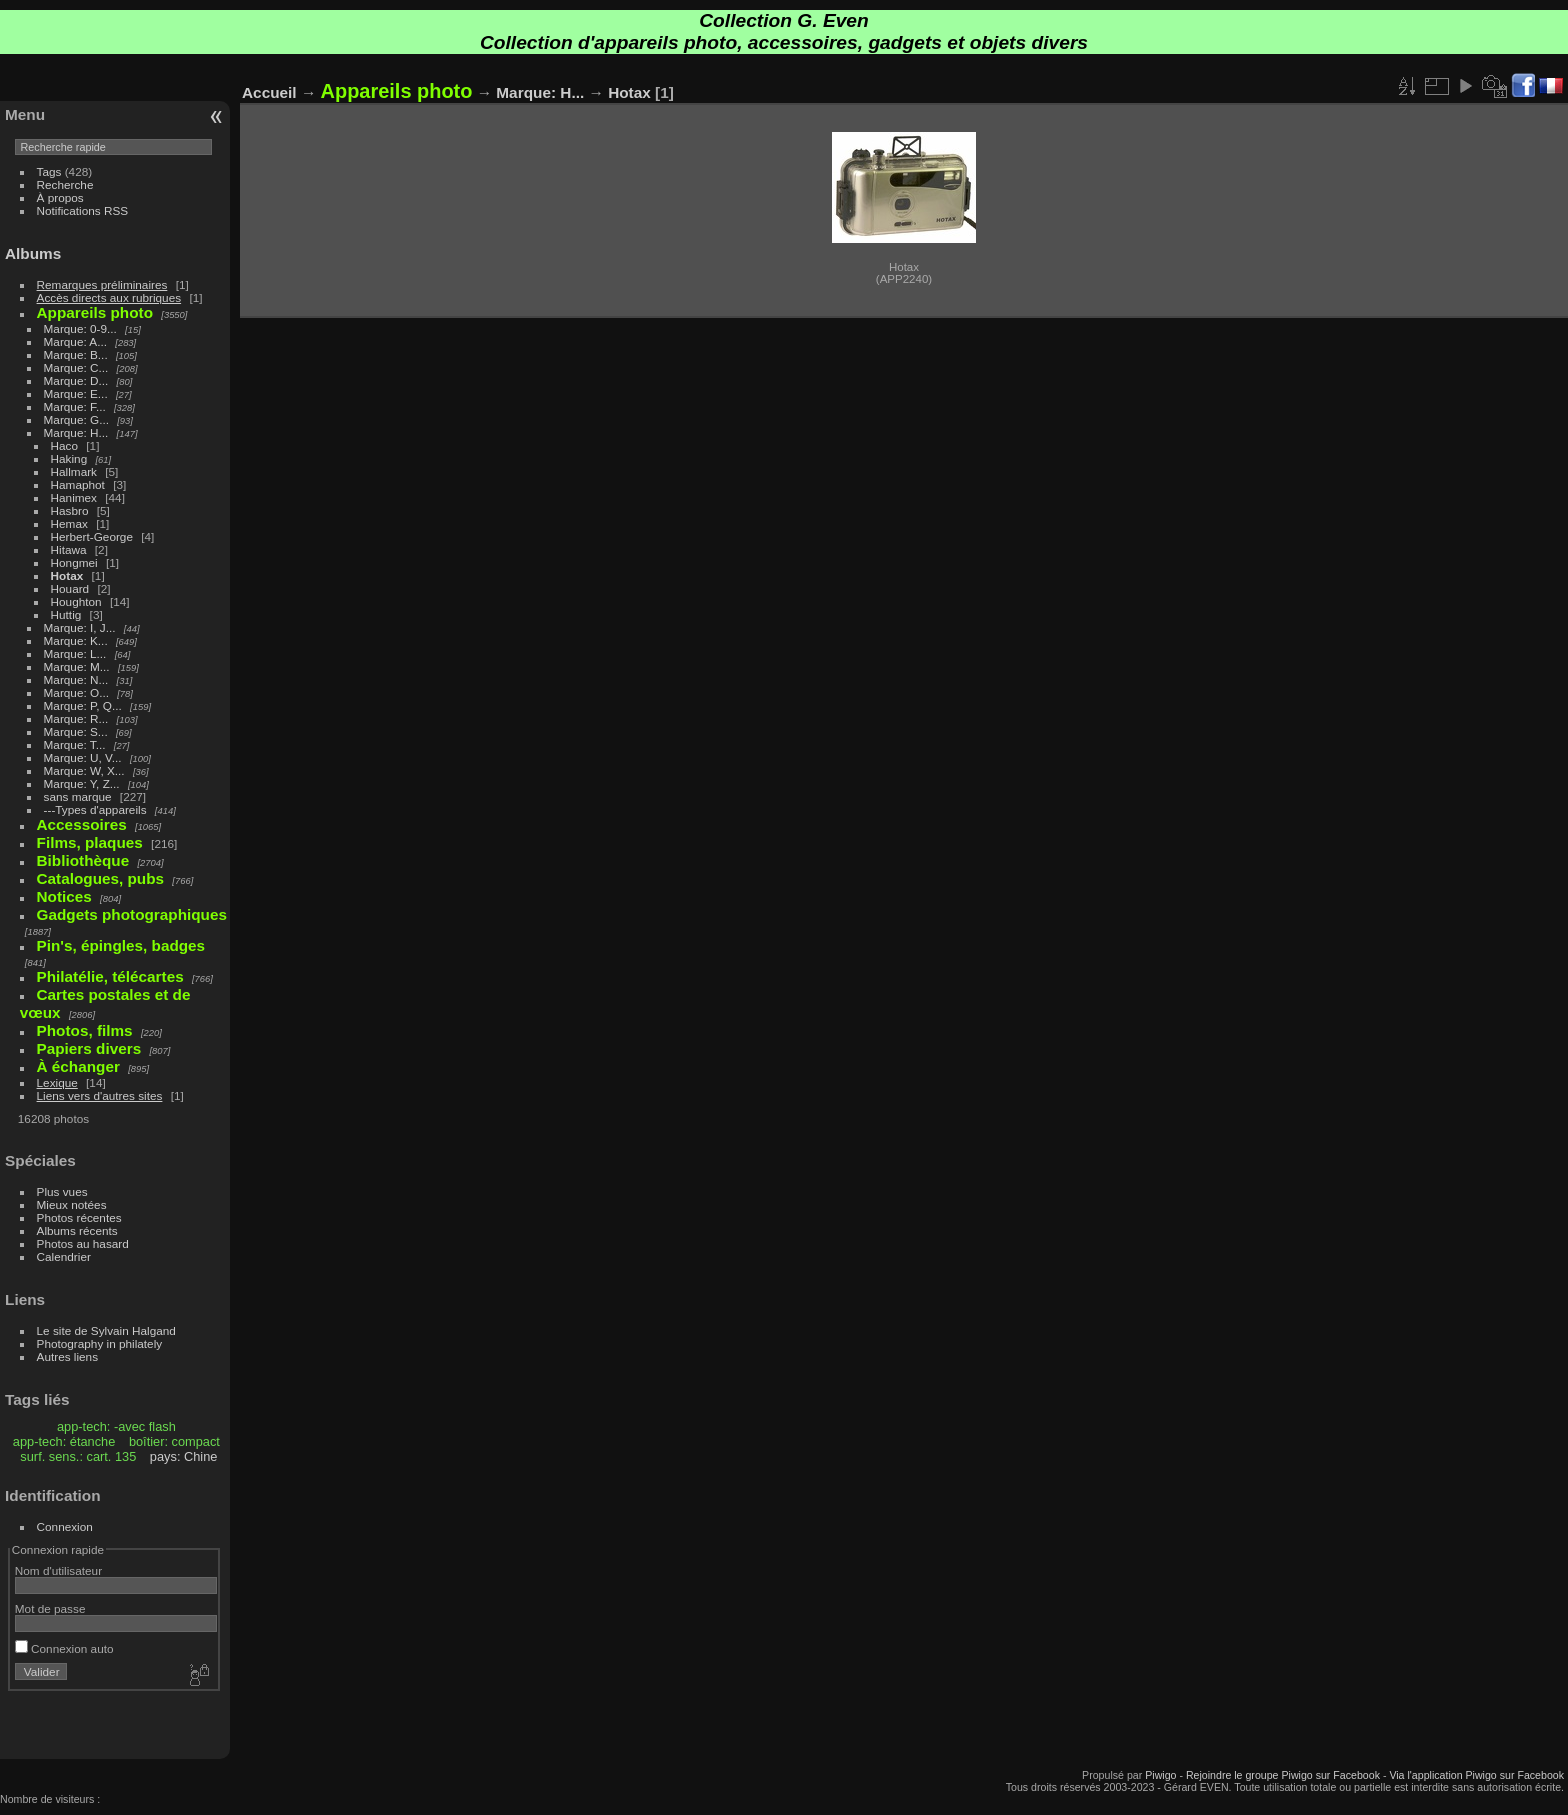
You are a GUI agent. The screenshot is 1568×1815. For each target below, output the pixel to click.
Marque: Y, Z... (82, 783)
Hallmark (74, 471)
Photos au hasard (83, 1243)
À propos (60, 197)
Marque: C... (76, 367)
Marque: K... (76, 640)
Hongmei (74, 562)
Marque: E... (76, 393)
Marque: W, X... (84, 770)
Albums (33, 253)
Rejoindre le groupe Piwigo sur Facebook (1283, 1775)
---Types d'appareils (95, 809)
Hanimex (74, 497)
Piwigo (1160, 1775)
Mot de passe (50, 1608)
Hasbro (70, 510)
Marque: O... (76, 692)
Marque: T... (75, 744)
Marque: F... (75, 406)
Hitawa (69, 549)
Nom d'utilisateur (58, 1570)
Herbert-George (92, 536)
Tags (49, 171)
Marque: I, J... (80, 627)
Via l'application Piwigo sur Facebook (1476, 1775)
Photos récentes (79, 1217)
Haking (69, 458)
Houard (70, 588)
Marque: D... (76, 380)
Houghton (76, 601)
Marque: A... (75, 341)
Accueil (269, 92)
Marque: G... (76, 419)
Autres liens (67, 1356)
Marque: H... (76, 432)
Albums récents (77, 1230)
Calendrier (64, 1256)
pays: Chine (184, 1456)
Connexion (65, 1526)
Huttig (66, 614)
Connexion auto (64, 1648)
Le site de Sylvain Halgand (106, 1330)
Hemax (69, 523)
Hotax (67, 575)
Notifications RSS (83, 210)
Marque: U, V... (83, 757)
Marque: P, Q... (83, 705)
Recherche (65, 184)
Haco (64, 445)
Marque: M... (77, 666)
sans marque (78, 796)
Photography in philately (100, 1343)
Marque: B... (76, 354)
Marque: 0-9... (80, 328)
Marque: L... (75, 653)
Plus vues (62, 1191)
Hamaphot (78, 484)
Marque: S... (76, 731)
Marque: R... (76, 718)
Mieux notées (72, 1204)
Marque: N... (76, 679)
